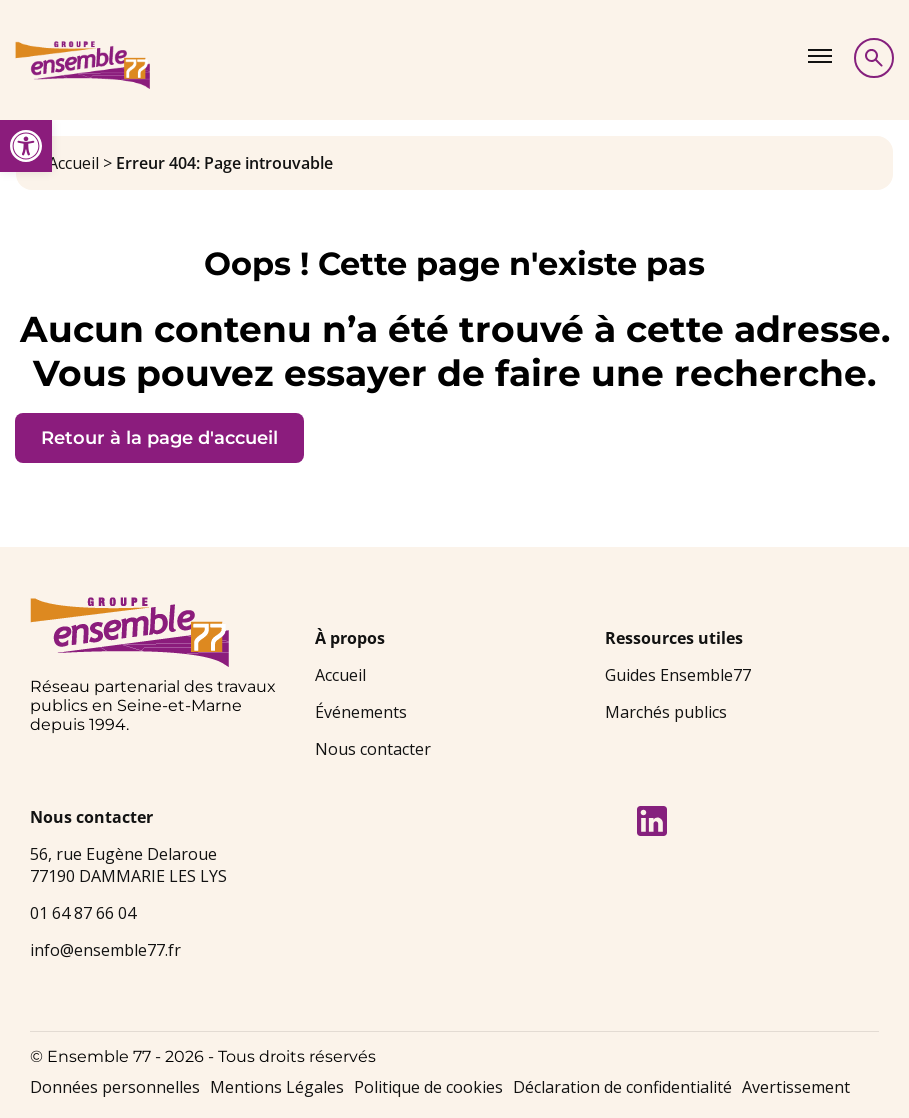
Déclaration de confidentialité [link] (622, 1087)
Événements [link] (361, 712)
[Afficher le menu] (820, 56)
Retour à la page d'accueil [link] (159, 438)
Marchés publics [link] (666, 712)
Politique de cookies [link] (428, 1087)
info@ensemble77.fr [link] (105, 950)
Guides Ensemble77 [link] (678, 675)
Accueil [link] (73, 163)
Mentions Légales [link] (277, 1087)
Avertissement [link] (796, 1087)
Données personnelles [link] (115, 1087)
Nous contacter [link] (373, 749)
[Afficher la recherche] (874, 58)
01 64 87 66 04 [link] (83, 913)
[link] (26, 146)
